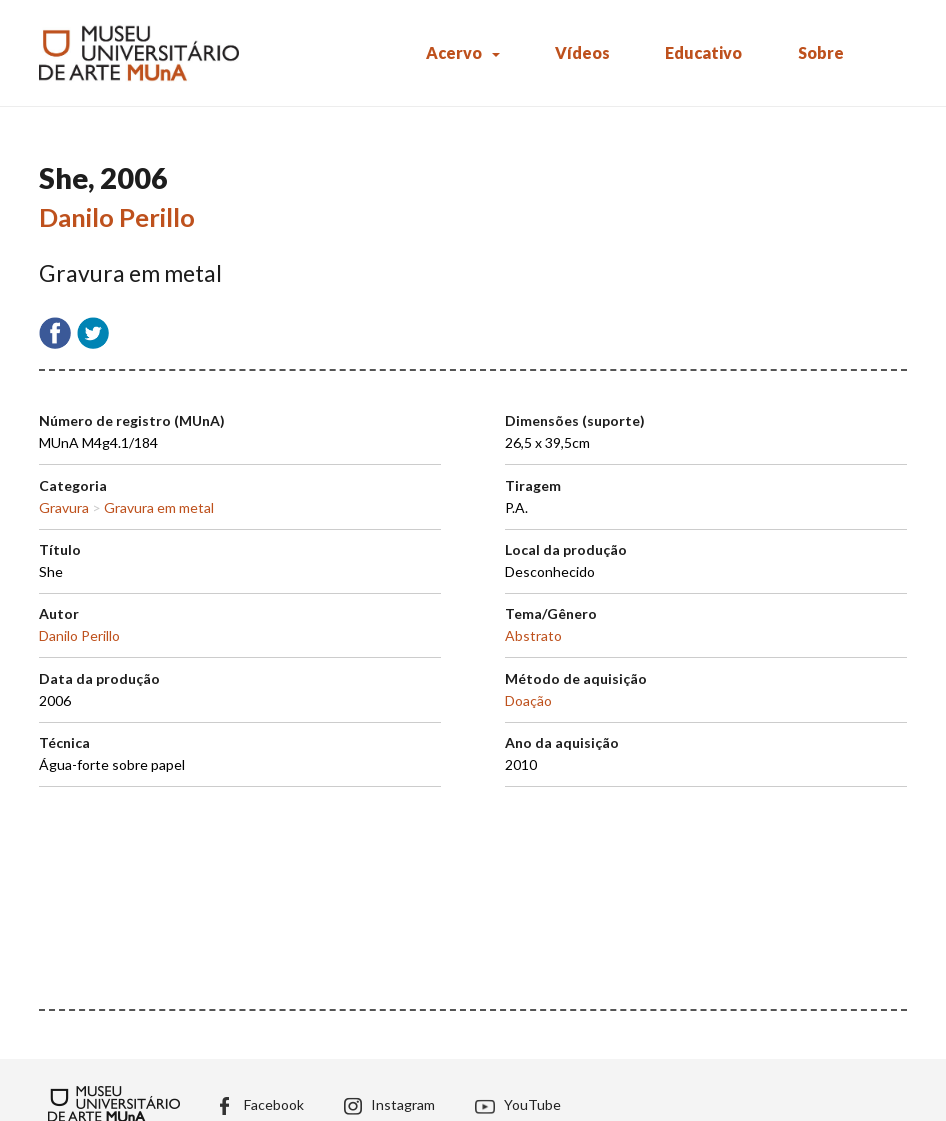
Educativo (703, 52)
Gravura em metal (159, 507)
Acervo (454, 52)
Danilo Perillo (117, 217)
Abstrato (533, 635)
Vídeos (582, 52)
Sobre (821, 52)
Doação (528, 700)
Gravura (64, 507)
